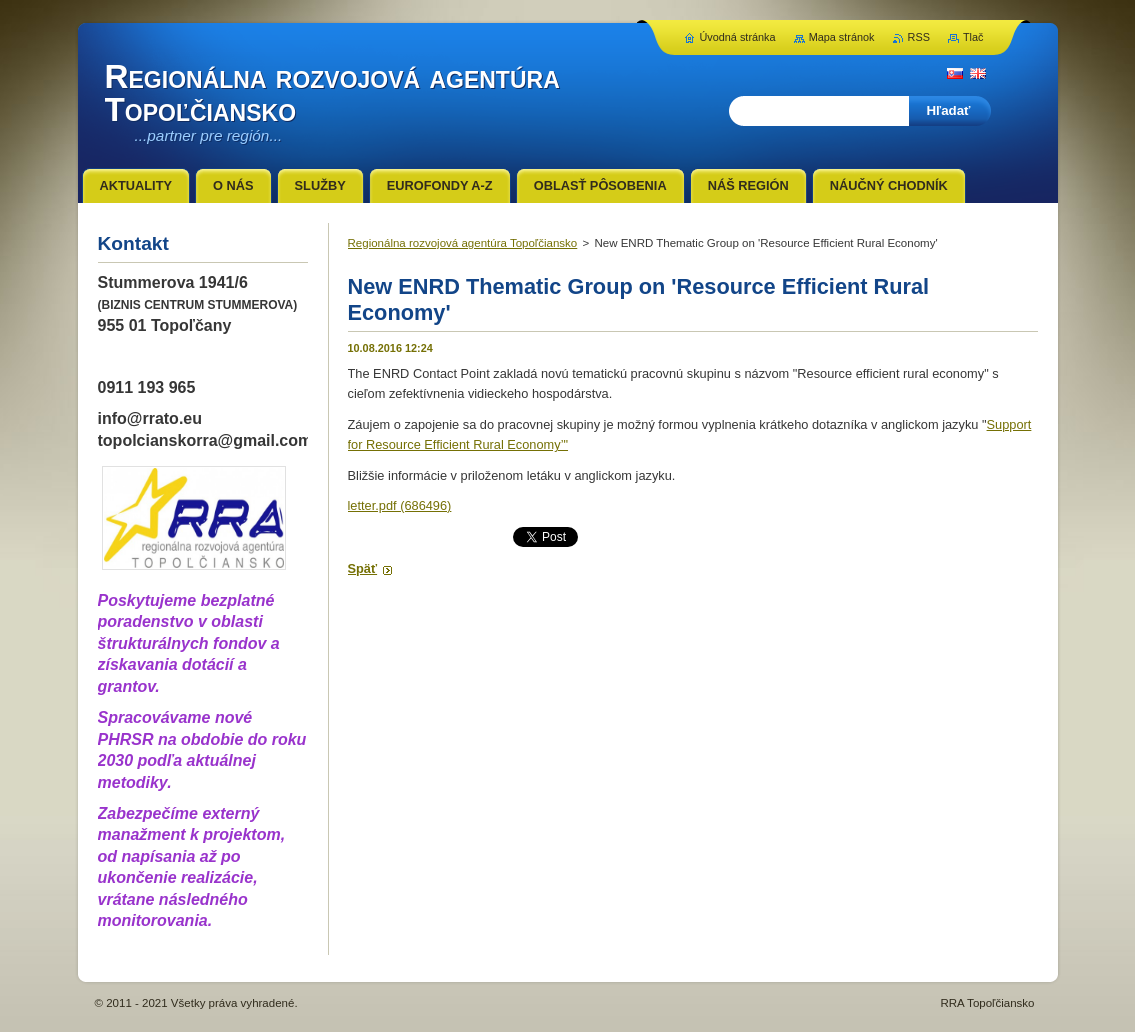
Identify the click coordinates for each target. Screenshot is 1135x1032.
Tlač (973, 37)
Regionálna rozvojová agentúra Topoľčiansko (463, 243)
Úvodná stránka (737, 37)
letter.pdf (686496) (400, 505)
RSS (919, 37)
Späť (363, 568)
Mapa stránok (842, 37)
